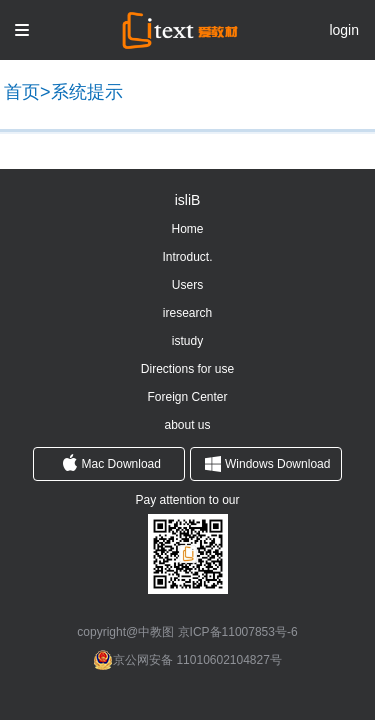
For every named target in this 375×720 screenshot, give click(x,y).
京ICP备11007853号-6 (238, 632)
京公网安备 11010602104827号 (197, 660)
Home (187, 229)
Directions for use (187, 369)
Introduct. (187, 257)
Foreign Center (187, 397)
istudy (187, 341)
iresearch (187, 313)
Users (187, 285)
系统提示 (87, 92)
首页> (27, 92)
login (344, 30)
